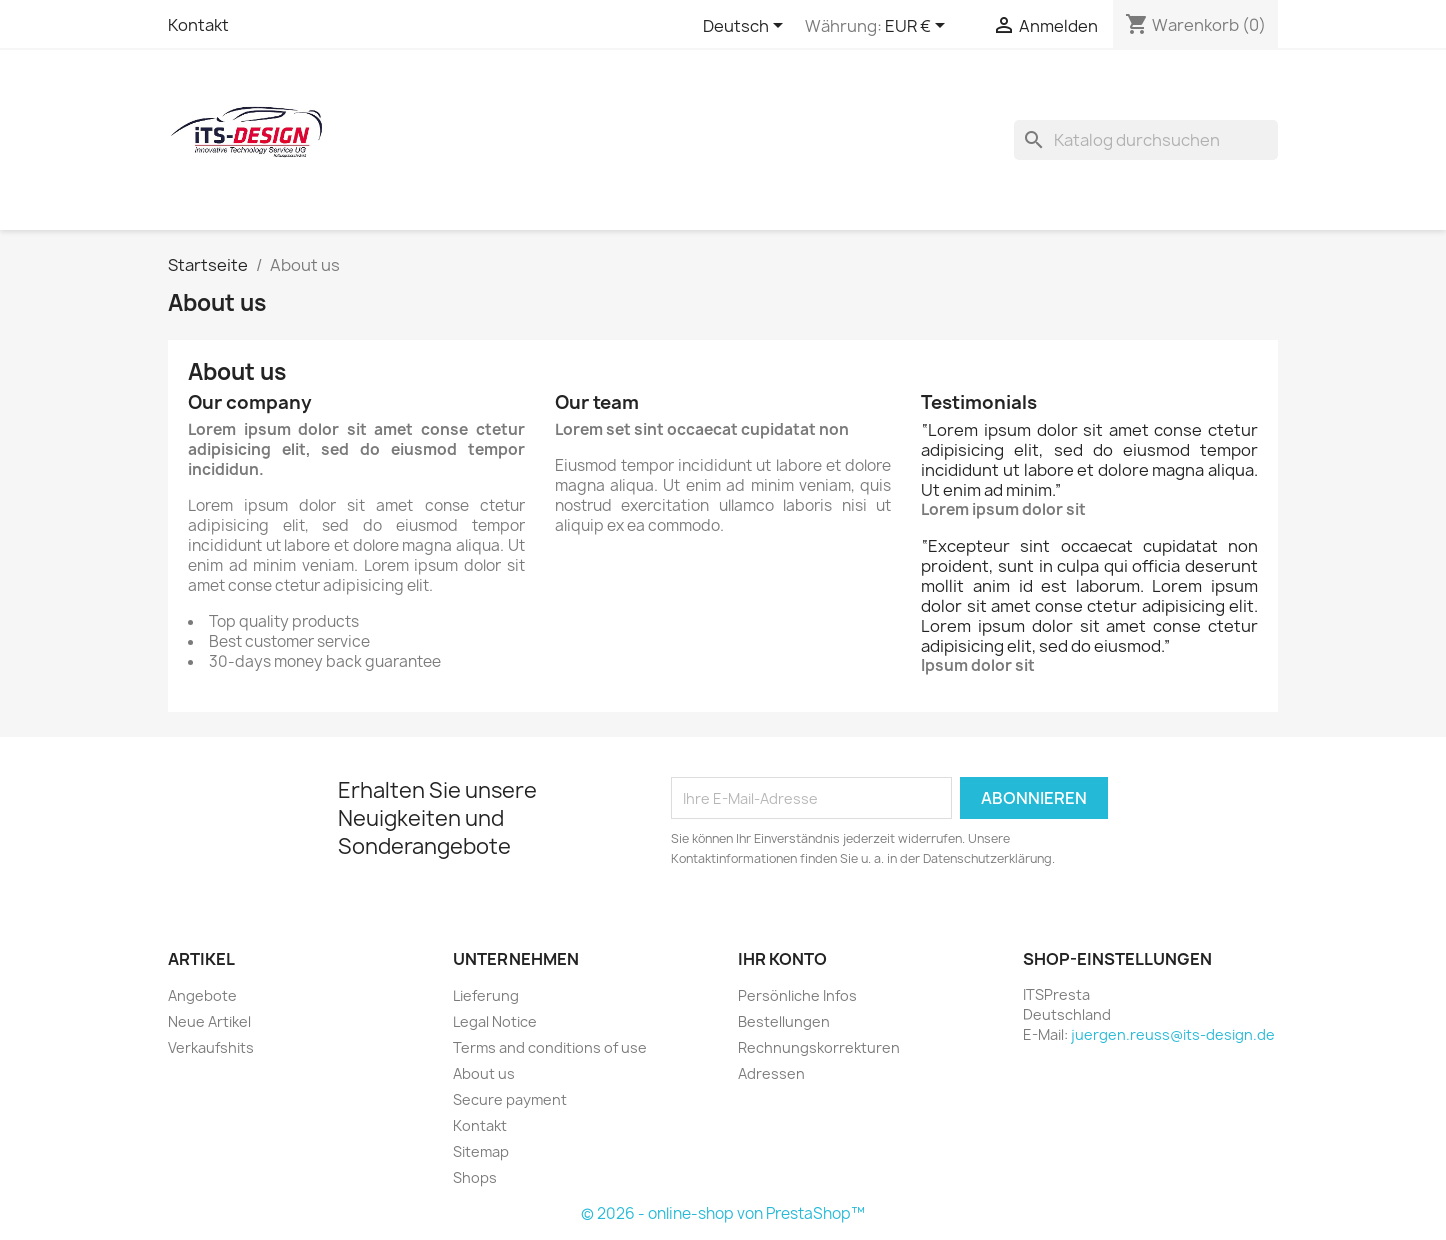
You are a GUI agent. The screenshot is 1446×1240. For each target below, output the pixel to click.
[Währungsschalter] (918, 27)
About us (484, 1073)
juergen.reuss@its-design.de (1173, 1034)
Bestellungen (784, 1021)
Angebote (202, 995)
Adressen (771, 1073)
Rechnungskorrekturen (819, 1047)
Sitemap (481, 1151)
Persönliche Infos (797, 995)
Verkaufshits (211, 1047)
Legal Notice (495, 1021)
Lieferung (486, 995)
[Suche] (1146, 140)
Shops (475, 1177)
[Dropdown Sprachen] (746, 27)
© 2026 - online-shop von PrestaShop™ (723, 1213)
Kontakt (198, 25)
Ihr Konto (782, 959)
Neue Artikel (209, 1021)
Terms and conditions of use (550, 1047)
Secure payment (510, 1099)
